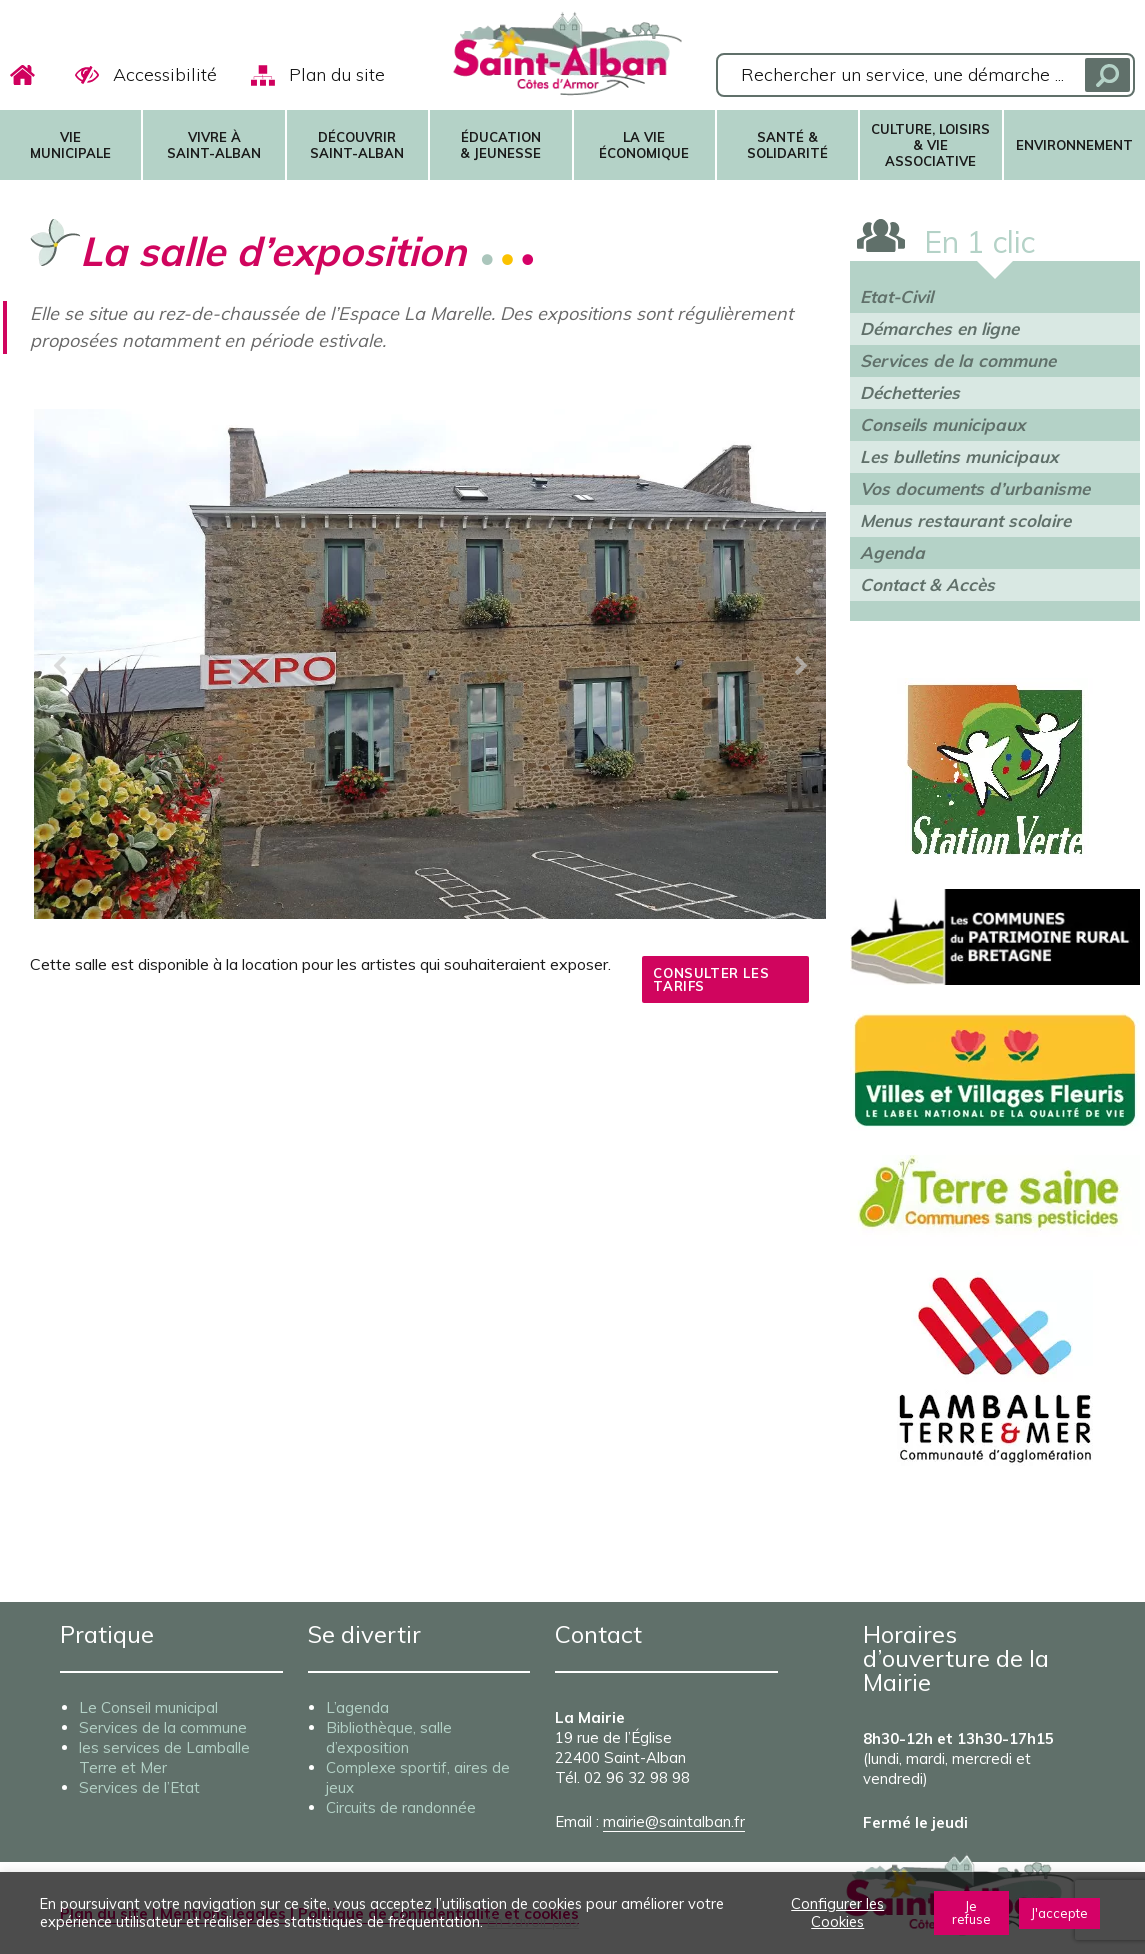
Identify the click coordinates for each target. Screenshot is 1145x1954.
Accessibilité (165, 74)
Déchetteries (910, 392)
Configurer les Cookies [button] (837, 1913)
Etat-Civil (896, 296)
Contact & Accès (927, 584)
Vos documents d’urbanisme (975, 488)
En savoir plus (533, 1922)
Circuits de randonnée (401, 1807)
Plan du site (337, 74)
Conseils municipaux (942, 424)
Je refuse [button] (971, 1912)
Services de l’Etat (139, 1787)
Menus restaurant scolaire (965, 520)
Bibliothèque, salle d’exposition (389, 1737)
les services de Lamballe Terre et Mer (164, 1757)
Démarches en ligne (939, 328)
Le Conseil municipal (148, 1707)
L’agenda (357, 1707)
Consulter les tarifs (711, 997)
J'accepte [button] (1059, 1913)
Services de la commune (958, 360)
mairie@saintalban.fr (674, 1821)
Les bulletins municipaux (959, 456)
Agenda (892, 552)
